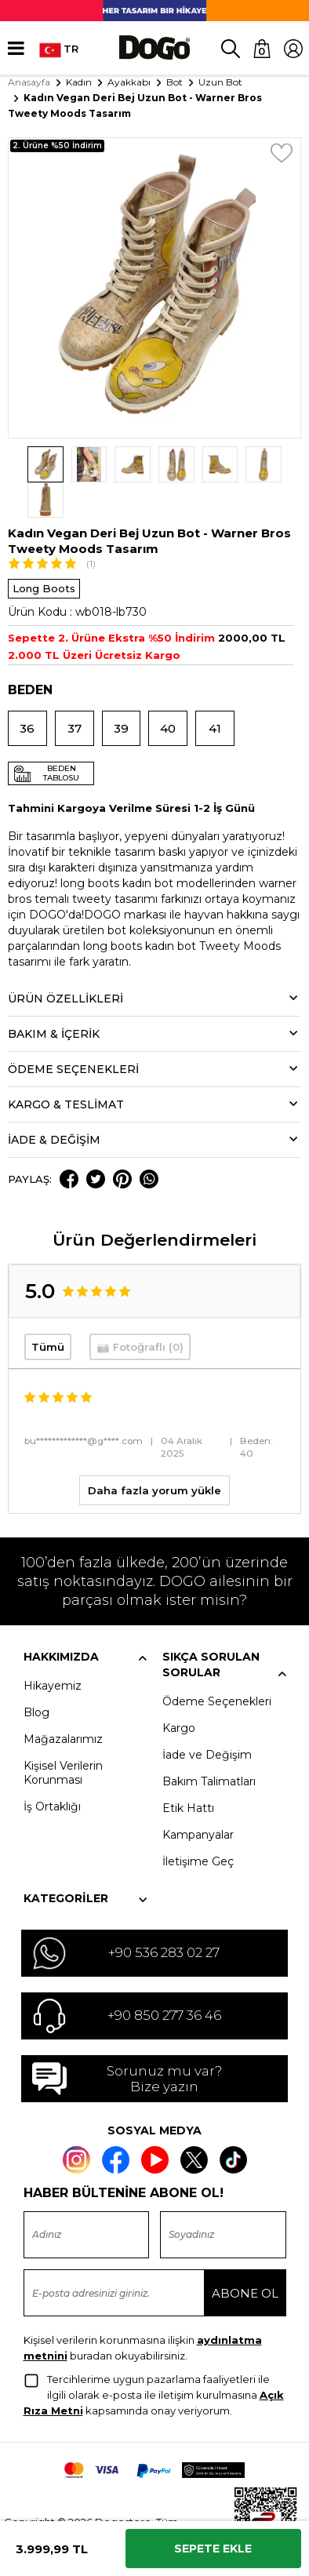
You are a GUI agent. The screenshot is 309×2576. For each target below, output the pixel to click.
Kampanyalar (198, 1799)
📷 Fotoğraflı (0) (140, 1311)
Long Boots (44, 553)
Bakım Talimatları (209, 1745)
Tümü (47, 1311)
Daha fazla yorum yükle (154, 1454)
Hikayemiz (53, 1650)
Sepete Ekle (213, 2548)
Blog (36, 1676)
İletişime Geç (198, 1825)
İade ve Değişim (207, 1719)
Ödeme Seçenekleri (216, 1665)
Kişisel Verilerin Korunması (63, 1737)
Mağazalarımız (63, 1703)
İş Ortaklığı (52, 1770)
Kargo (178, 1692)
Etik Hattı (188, 1772)
